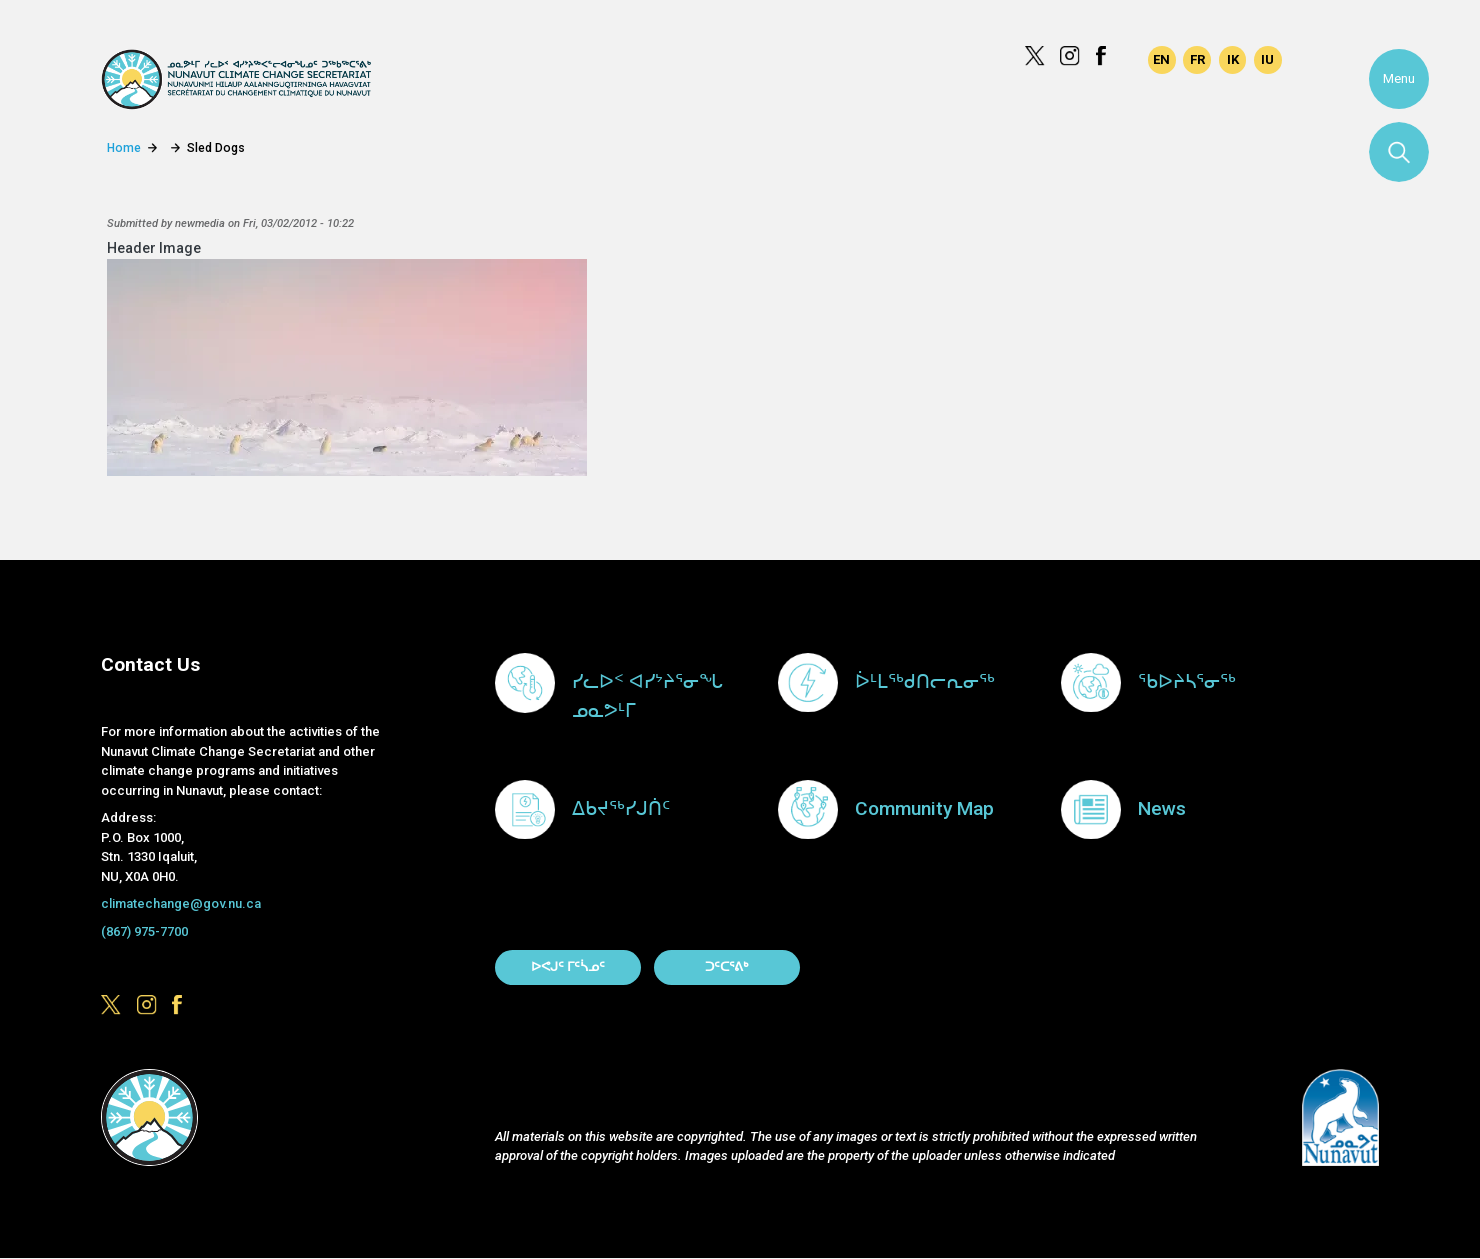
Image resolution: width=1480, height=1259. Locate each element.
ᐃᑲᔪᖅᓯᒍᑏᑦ (621, 808)
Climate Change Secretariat (235, 80)
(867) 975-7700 (144, 931)
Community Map (924, 808)
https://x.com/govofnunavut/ (1035, 56)
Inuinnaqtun (1233, 60)
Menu (1399, 78)
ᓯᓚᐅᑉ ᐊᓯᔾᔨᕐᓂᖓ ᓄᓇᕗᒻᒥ (647, 696)
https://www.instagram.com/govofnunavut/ (1070, 56)
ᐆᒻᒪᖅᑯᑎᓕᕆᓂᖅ (925, 681)
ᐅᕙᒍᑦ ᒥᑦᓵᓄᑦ (568, 966)
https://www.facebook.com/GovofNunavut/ (1106, 56)
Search (1399, 152)
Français (1197, 60)
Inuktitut (1268, 60)
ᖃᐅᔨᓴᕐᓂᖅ (1187, 681)
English (1162, 60)
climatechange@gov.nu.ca (181, 903)
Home (124, 148)
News (1162, 808)
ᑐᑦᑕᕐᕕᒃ (726, 966)
